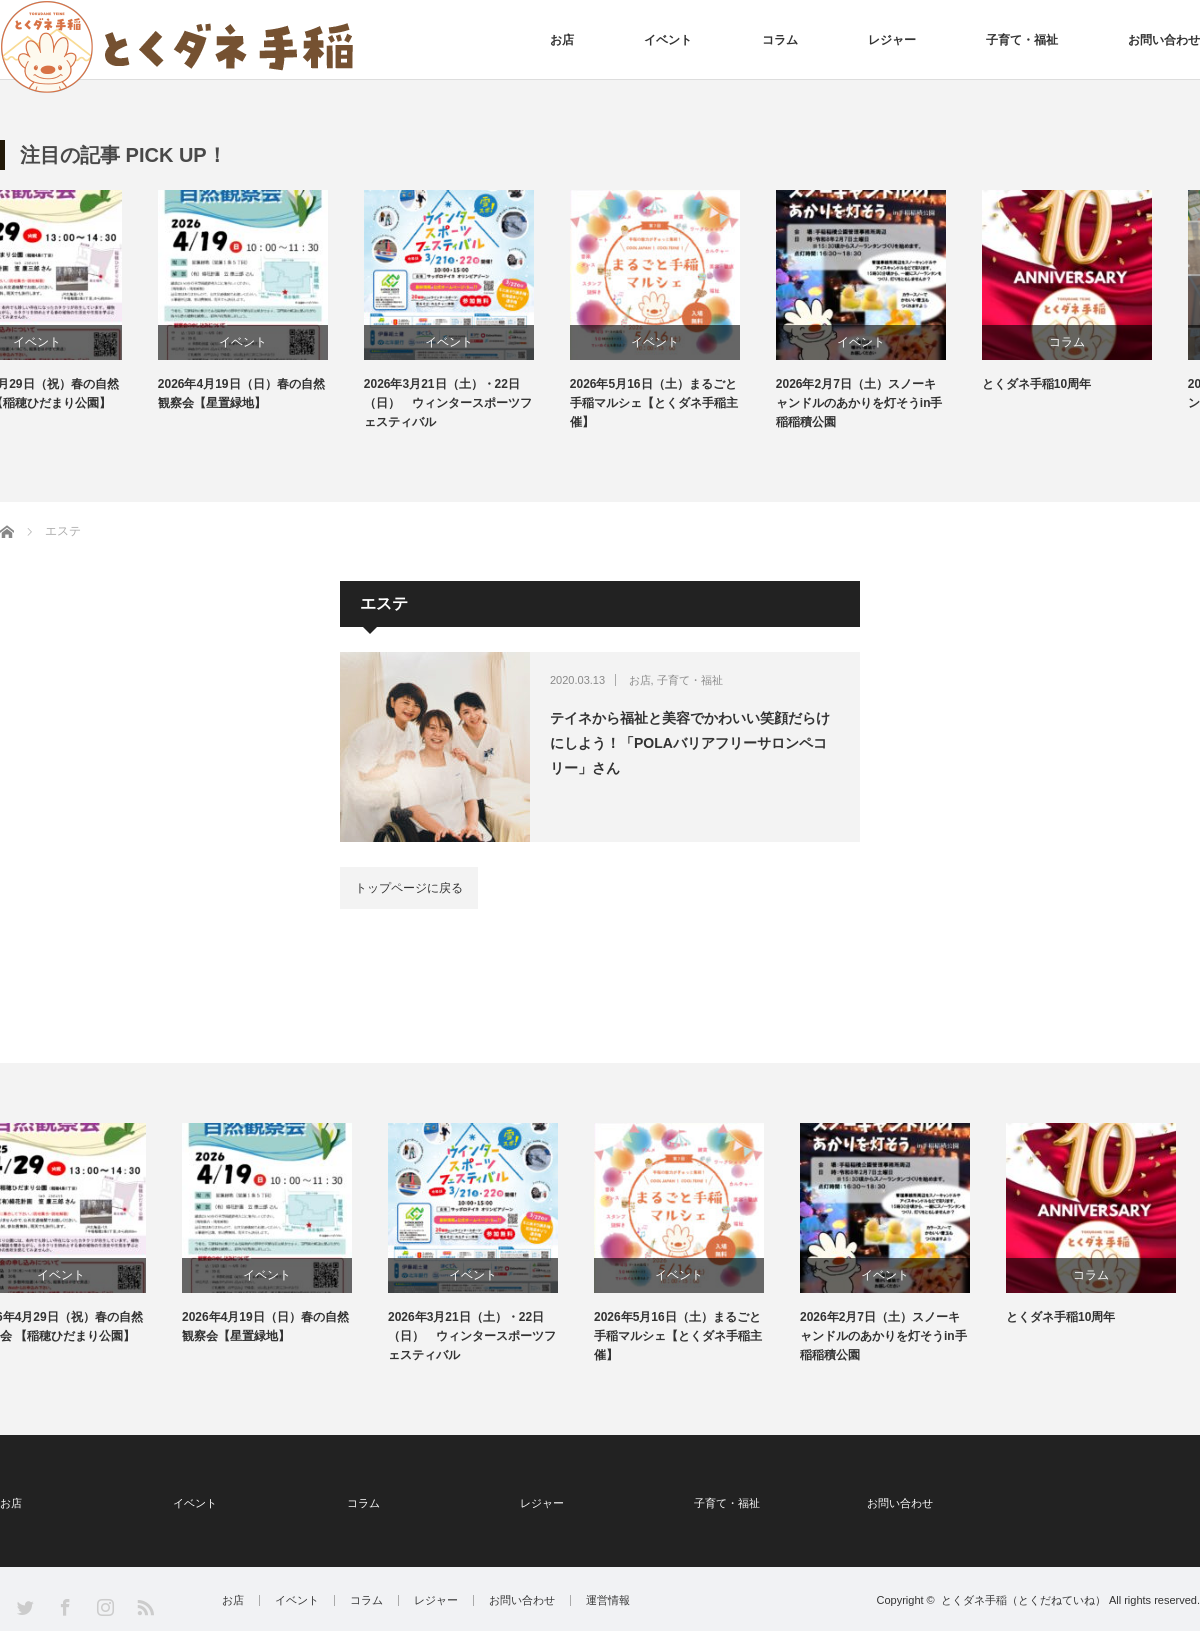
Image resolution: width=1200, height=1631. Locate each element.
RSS (144, 1606)
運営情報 (608, 1600)
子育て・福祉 (1022, 40)
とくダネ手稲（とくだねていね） (1023, 1600)
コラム (780, 40)
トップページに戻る (409, 888)
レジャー (892, 40)
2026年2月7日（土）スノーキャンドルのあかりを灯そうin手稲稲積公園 (907, 403)
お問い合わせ (1164, 40)
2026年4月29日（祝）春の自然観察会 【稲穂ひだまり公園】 (83, 393)
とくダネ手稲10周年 (1084, 384)
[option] (103, 301)
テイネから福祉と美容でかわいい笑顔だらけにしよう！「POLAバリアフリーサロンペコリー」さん (690, 743)
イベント (668, 40)
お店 (562, 40)
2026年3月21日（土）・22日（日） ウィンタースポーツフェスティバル (496, 403)
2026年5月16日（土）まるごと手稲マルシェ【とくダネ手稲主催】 (703, 403)
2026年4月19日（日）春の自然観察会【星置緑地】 (289, 393)
